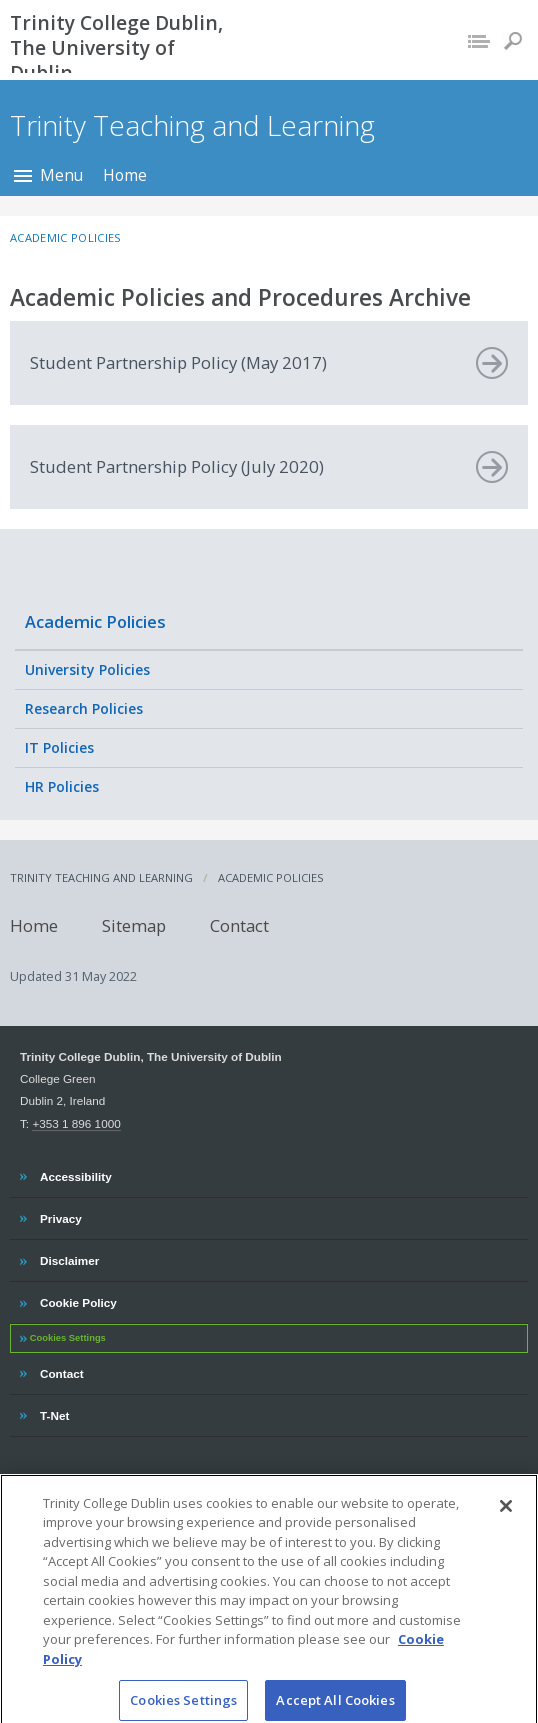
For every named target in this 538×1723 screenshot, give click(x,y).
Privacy (60, 1216)
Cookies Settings (68, 1338)
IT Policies (59, 747)
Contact (239, 925)
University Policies (87, 669)
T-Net (56, 1413)
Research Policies (84, 708)
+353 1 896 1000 (76, 1123)
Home (125, 175)
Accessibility (75, 1174)
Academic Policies (95, 621)
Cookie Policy (78, 1300)
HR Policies (62, 786)
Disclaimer (69, 1258)
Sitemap (134, 925)
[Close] (506, 1523)
